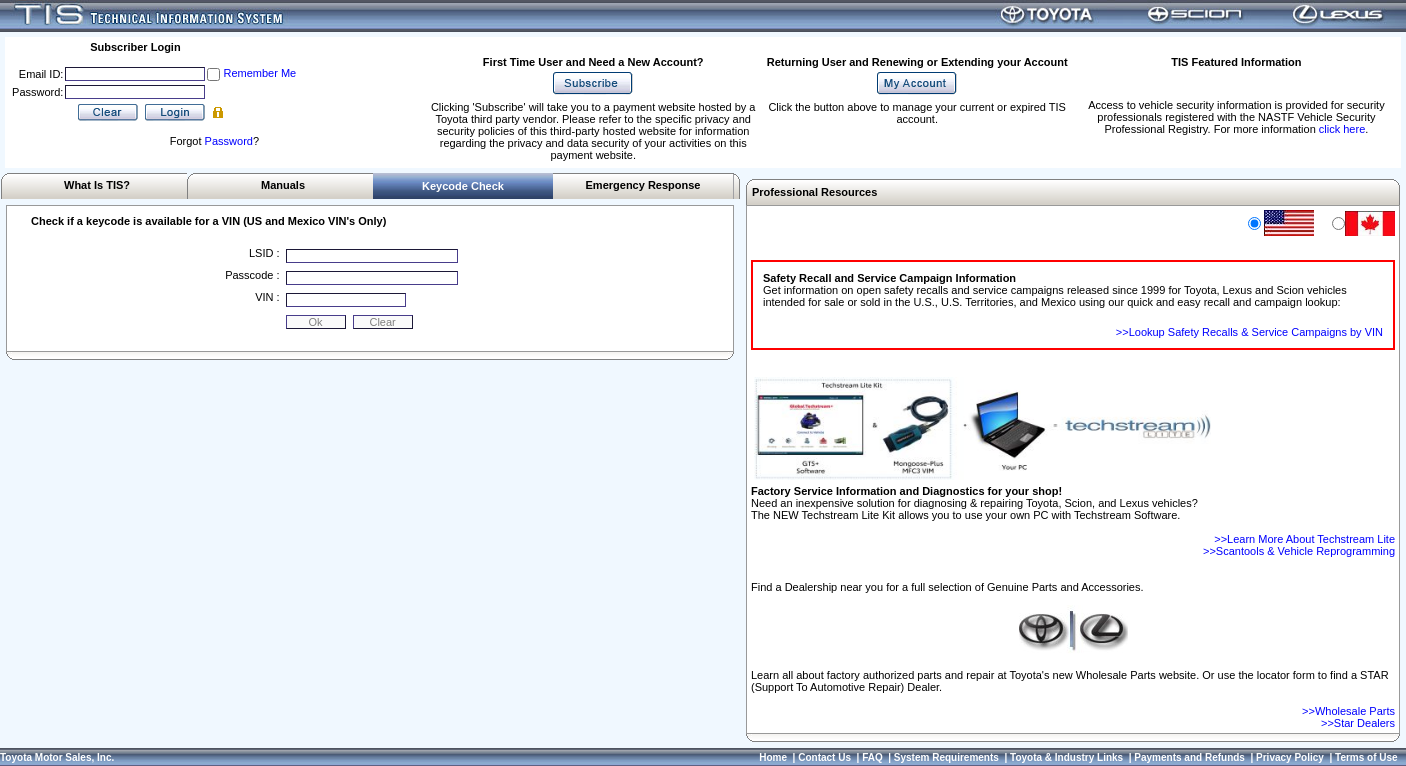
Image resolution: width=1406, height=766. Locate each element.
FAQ (872, 757)
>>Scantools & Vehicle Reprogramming (1299, 551)
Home (773, 757)
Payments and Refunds (1189, 757)
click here (1342, 129)
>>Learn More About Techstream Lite (1304, 539)
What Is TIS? (97, 185)
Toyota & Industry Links (1066, 757)
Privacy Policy (1290, 757)
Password (229, 141)
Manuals (283, 185)
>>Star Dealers (1358, 723)
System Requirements (946, 757)
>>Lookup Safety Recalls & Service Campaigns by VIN (1249, 332)
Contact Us (824, 757)
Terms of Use (1366, 757)
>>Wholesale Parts (1348, 711)
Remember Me (259, 73)
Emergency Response (643, 185)
